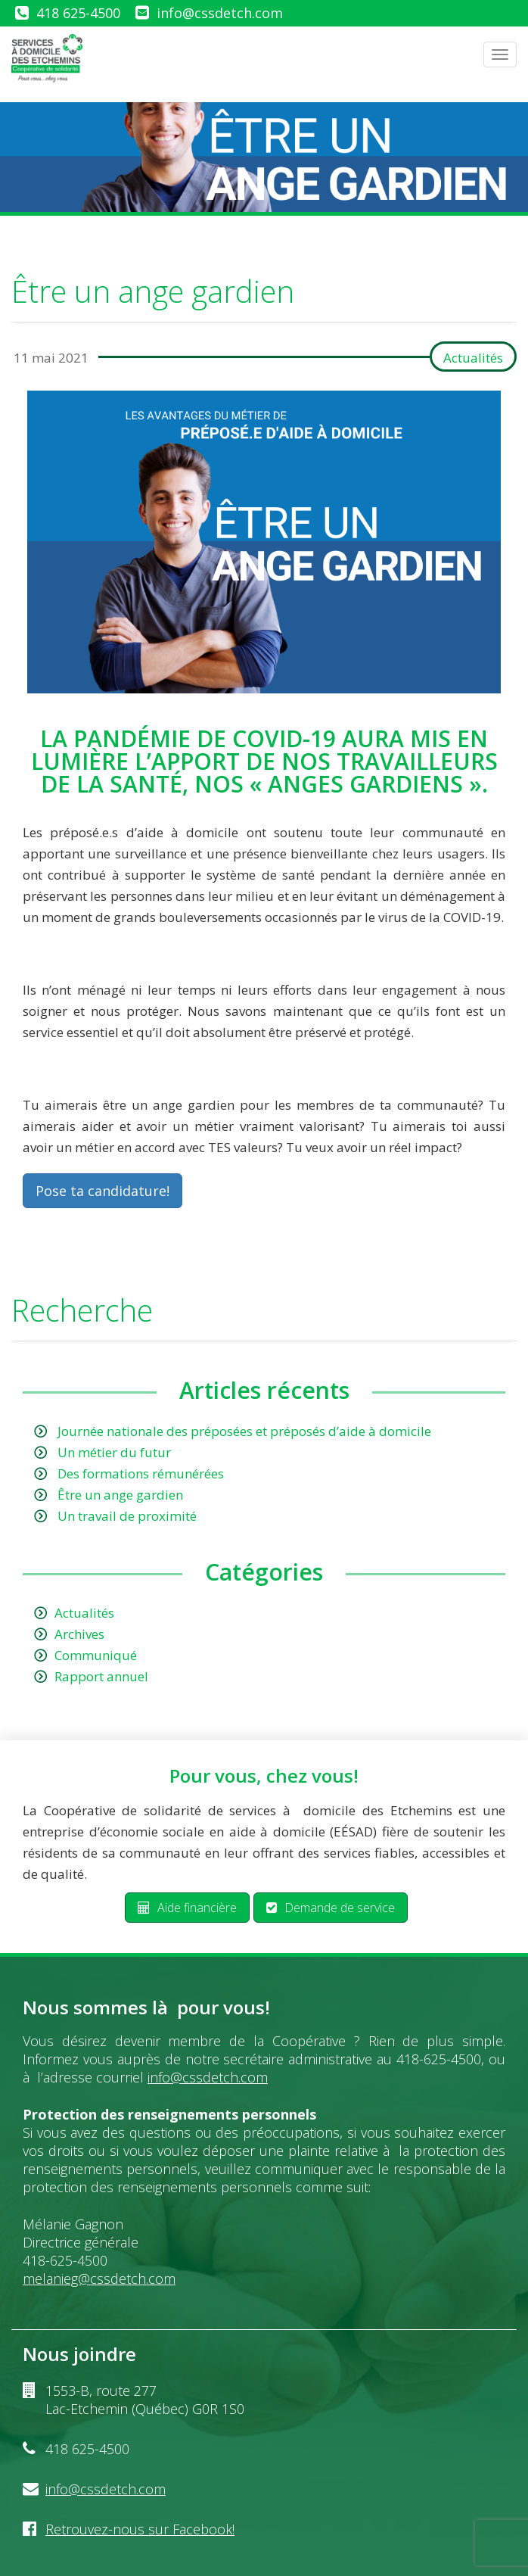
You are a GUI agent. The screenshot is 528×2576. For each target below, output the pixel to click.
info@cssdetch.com (220, 13)
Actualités (473, 357)
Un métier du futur (114, 1452)
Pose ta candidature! (102, 1191)
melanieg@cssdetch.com (99, 2278)
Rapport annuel (101, 1676)
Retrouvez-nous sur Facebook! (139, 2529)
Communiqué (95, 1655)
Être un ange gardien (120, 1494)
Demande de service (330, 1907)
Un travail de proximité (127, 1516)
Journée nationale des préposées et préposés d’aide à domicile (244, 1431)
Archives (79, 1634)
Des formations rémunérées (140, 1473)
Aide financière (187, 1907)
